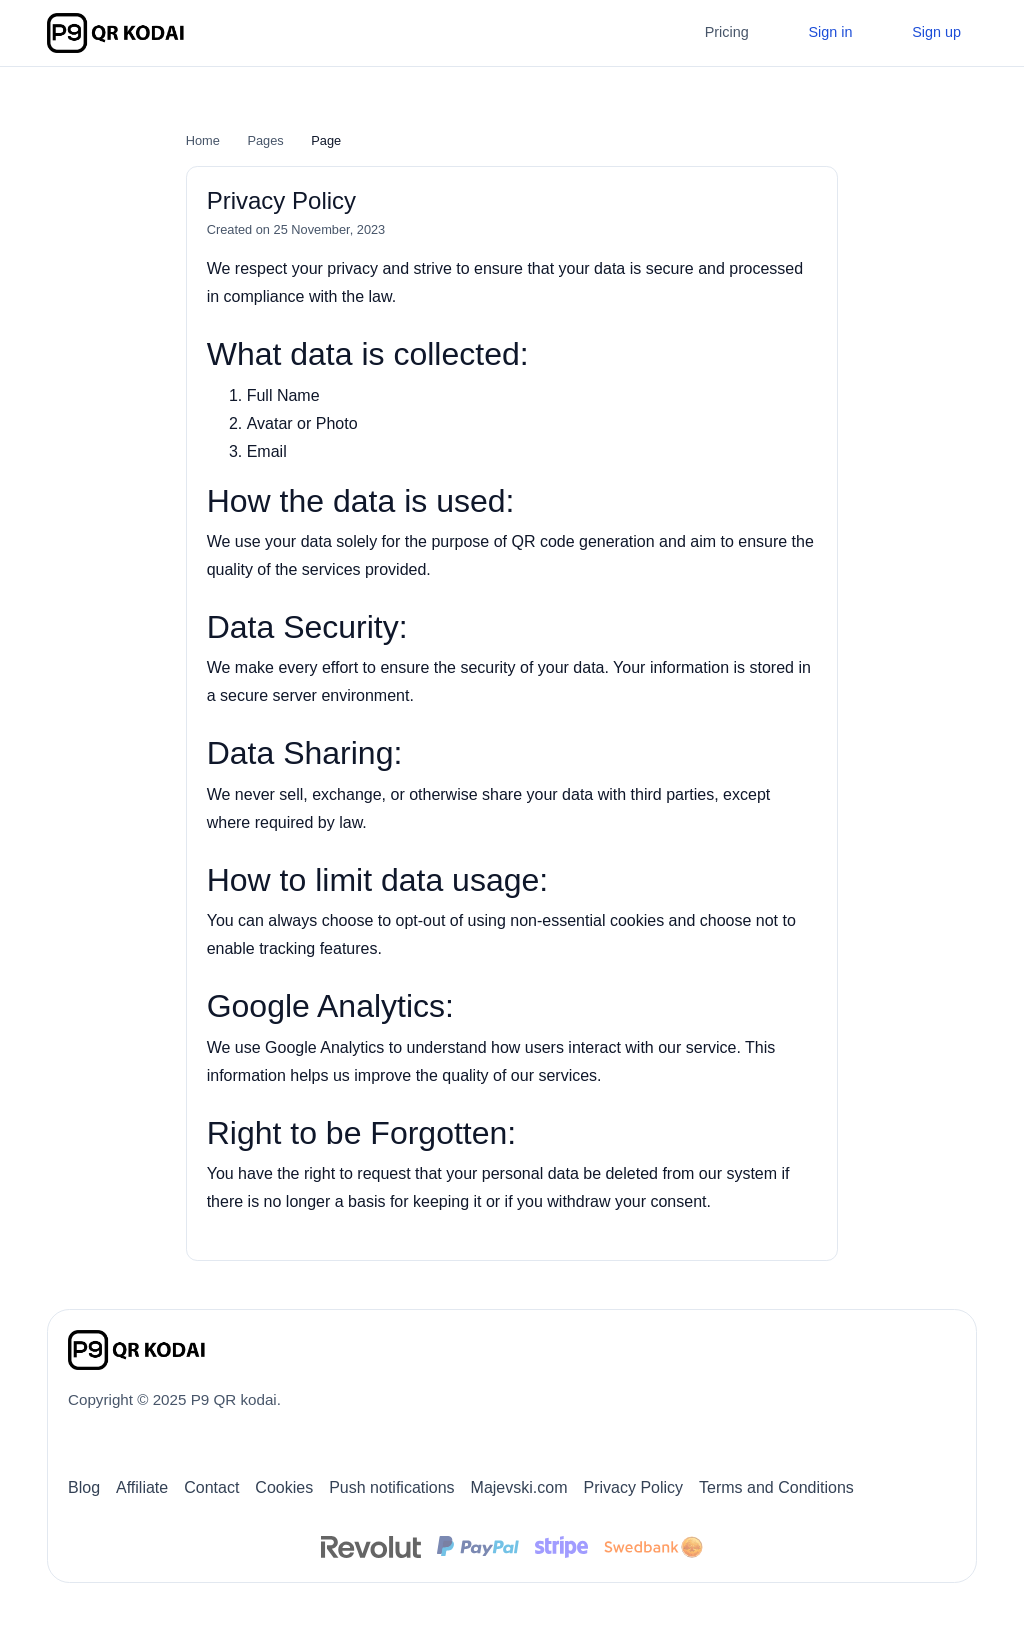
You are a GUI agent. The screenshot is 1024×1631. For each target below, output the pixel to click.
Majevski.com (519, 1487)
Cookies (284, 1487)
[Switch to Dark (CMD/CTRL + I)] (947, 1343)
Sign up (934, 32)
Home (203, 140)
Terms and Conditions (776, 1487)
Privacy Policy (633, 1487)
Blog (84, 1487)
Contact (211, 1487)
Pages (265, 140)
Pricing (727, 32)
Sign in (828, 32)
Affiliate (142, 1487)
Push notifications (391, 1487)
